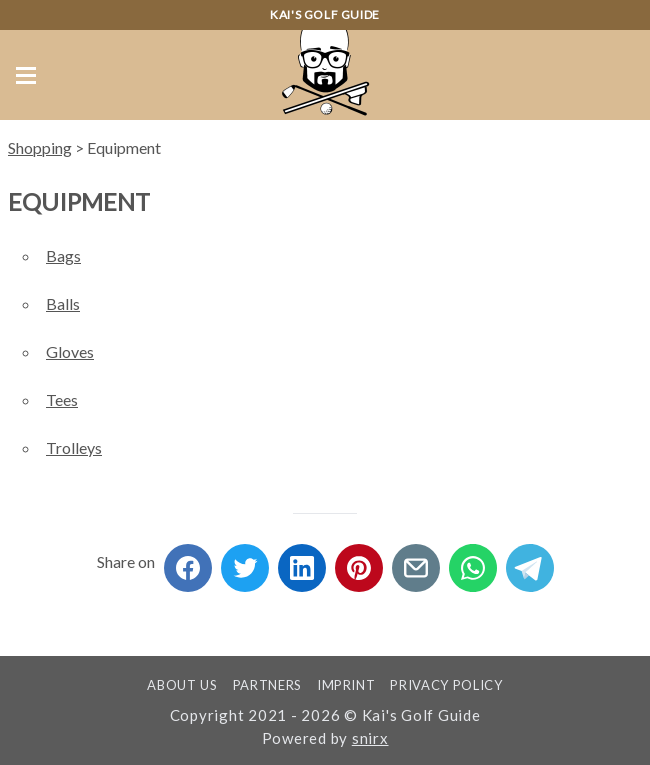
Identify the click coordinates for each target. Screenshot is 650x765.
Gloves (70, 351)
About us (182, 685)
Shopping (40, 147)
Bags (63, 255)
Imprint (346, 685)
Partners (267, 685)
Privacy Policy (446, 685)
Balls (63, 303)
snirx (370, 738)
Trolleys (74, 447)
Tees (62, 399)
